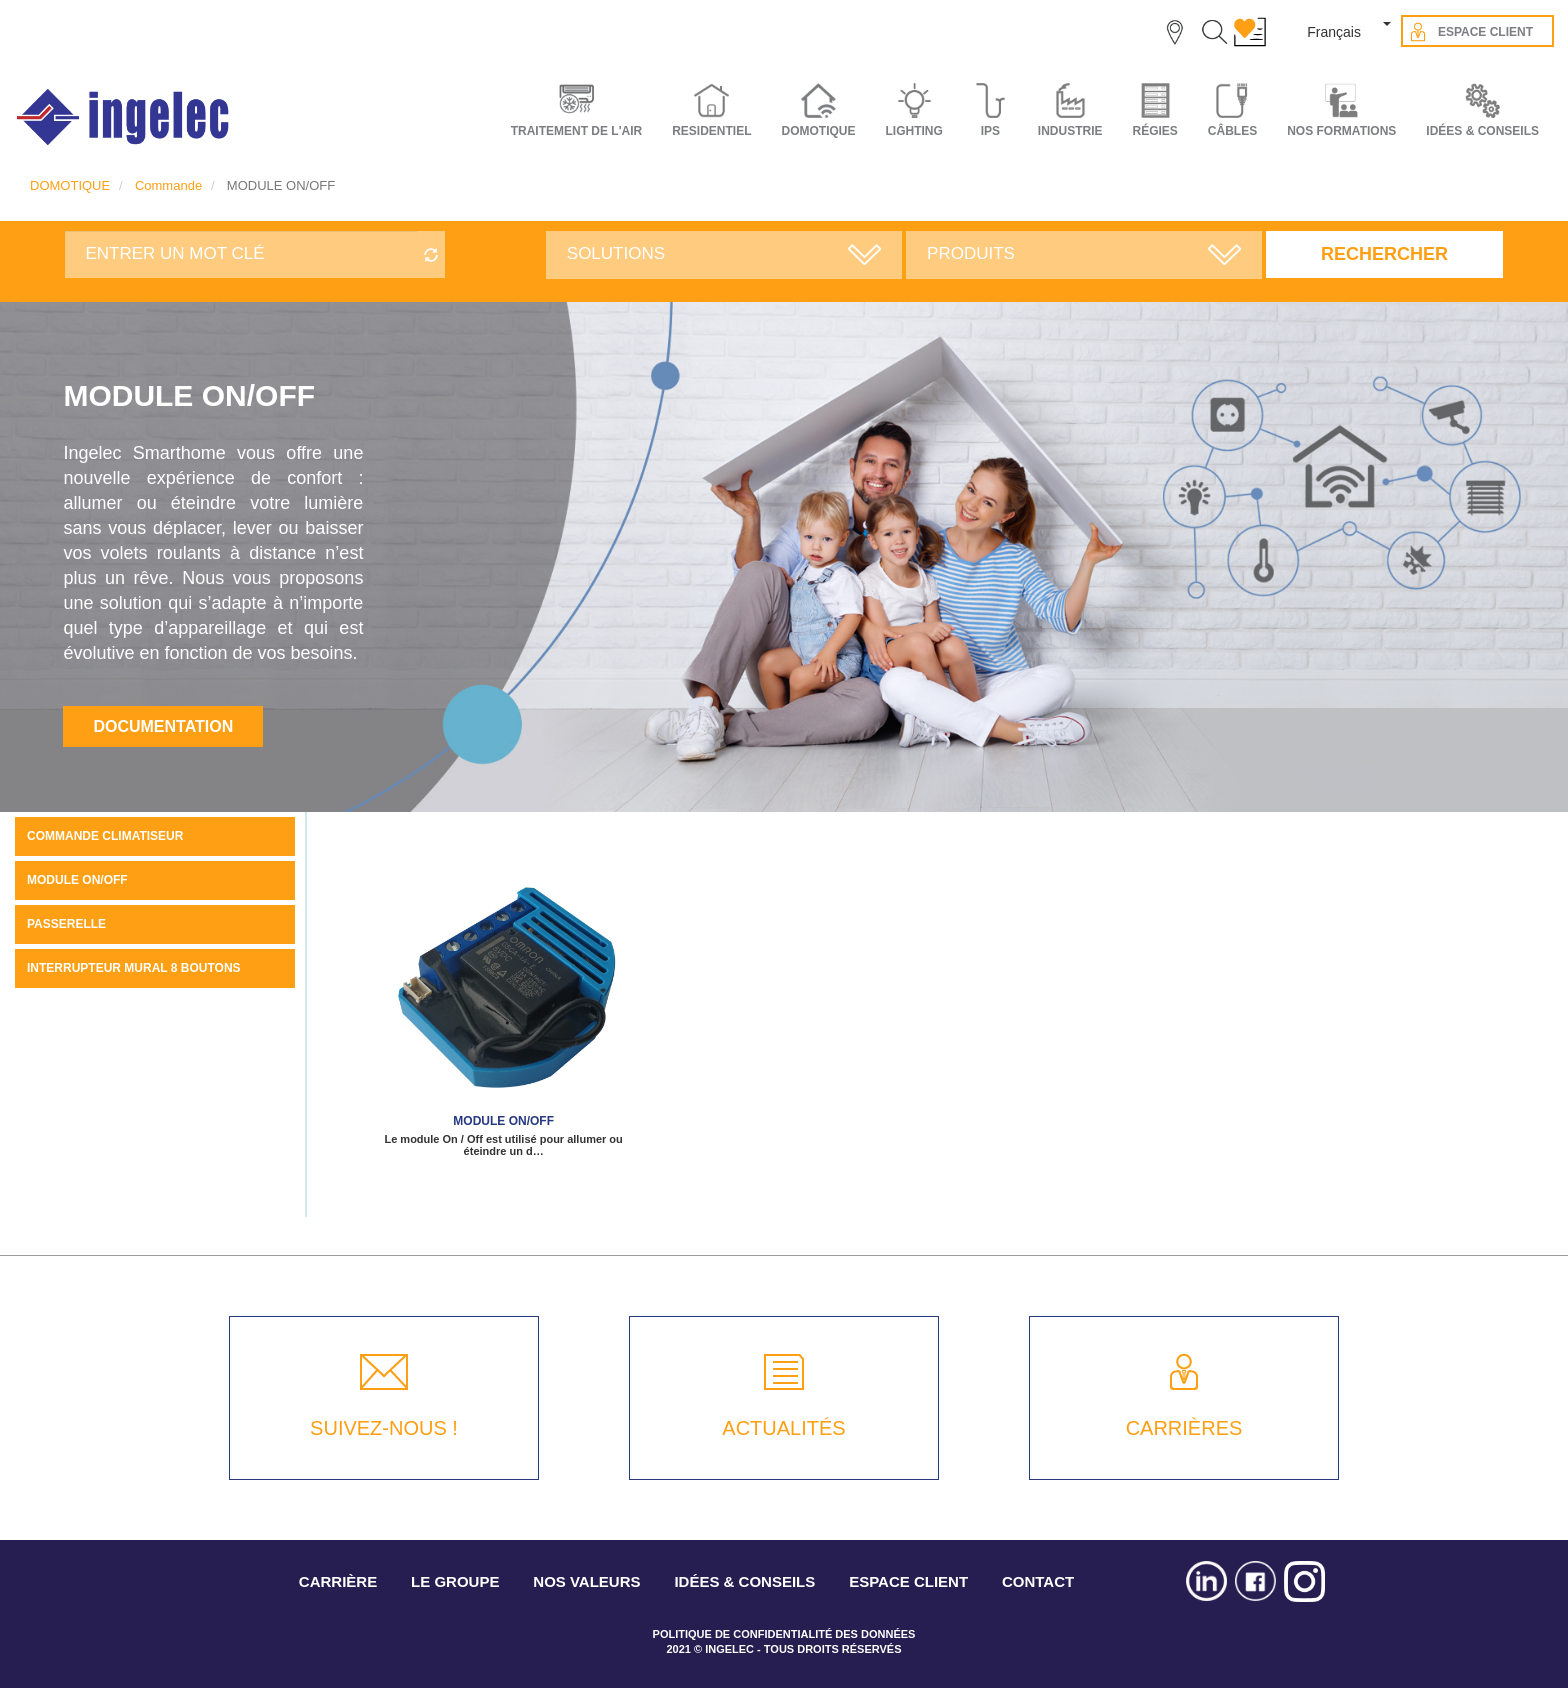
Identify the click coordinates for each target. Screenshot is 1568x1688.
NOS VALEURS (586, 1581)
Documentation (163, 726)
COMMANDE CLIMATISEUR (105, 836)
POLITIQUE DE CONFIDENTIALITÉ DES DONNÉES (784, 1634)
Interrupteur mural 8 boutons (134, 968)
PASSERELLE (66, 924)
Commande (168, 185)
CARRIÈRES (1184, 1428)
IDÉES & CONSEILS (1482, 131)
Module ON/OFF (503, 1121)
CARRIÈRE (338, 1581)
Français (1334, 32)
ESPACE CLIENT (908, 1581)
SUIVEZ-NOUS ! (384, 1428)
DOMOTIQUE (70, 185)
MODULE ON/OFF (77, 880)
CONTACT (1038, 1581)
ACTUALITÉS (783, 1428)
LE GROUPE (455, 1581)
